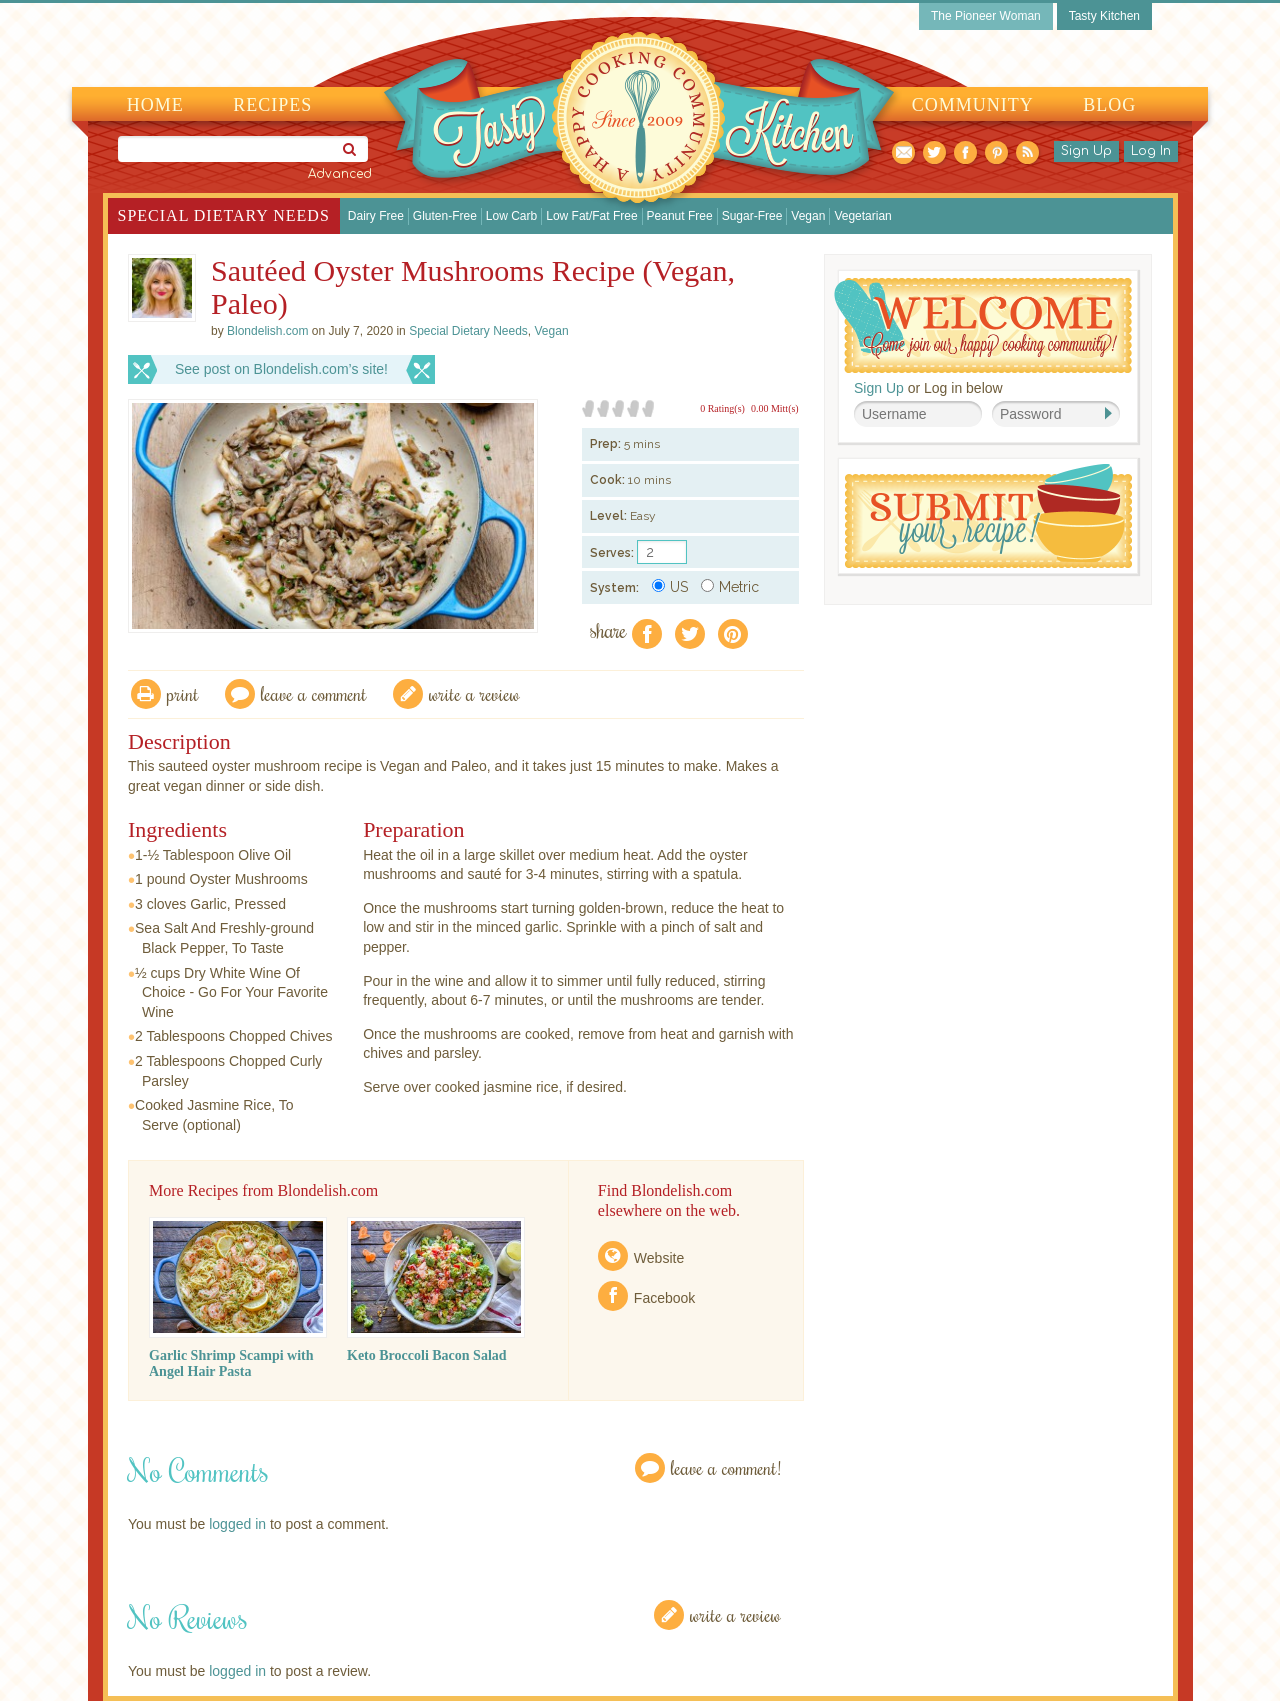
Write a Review (735, 1614)
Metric (730, 587)
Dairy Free (376, 216)
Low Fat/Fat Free (591, 216)
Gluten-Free (445, 216)
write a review (474, 693)
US (670, 587)
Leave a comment (314, 693)
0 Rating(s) (722, 408)
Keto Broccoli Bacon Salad (427, 1355)
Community (973, 105)
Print (183, 693)
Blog (1109, 105)
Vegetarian (862, 216)
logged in (237, 1524)
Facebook (664, 1298)
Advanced (340, 174)
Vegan (808, 216)
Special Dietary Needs (224, 215)
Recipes (272, 105)
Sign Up (1086, 151)
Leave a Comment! (726, 1467)
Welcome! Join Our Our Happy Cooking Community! (983, 325)
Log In (1151, 151)
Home (155, 105)
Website (659, 1258)
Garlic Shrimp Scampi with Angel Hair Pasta (231, 1363)
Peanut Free (680, 216)
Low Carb (511, 216)
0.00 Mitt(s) (775, 408)
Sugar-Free (752, 216)
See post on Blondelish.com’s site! (281, 369)
